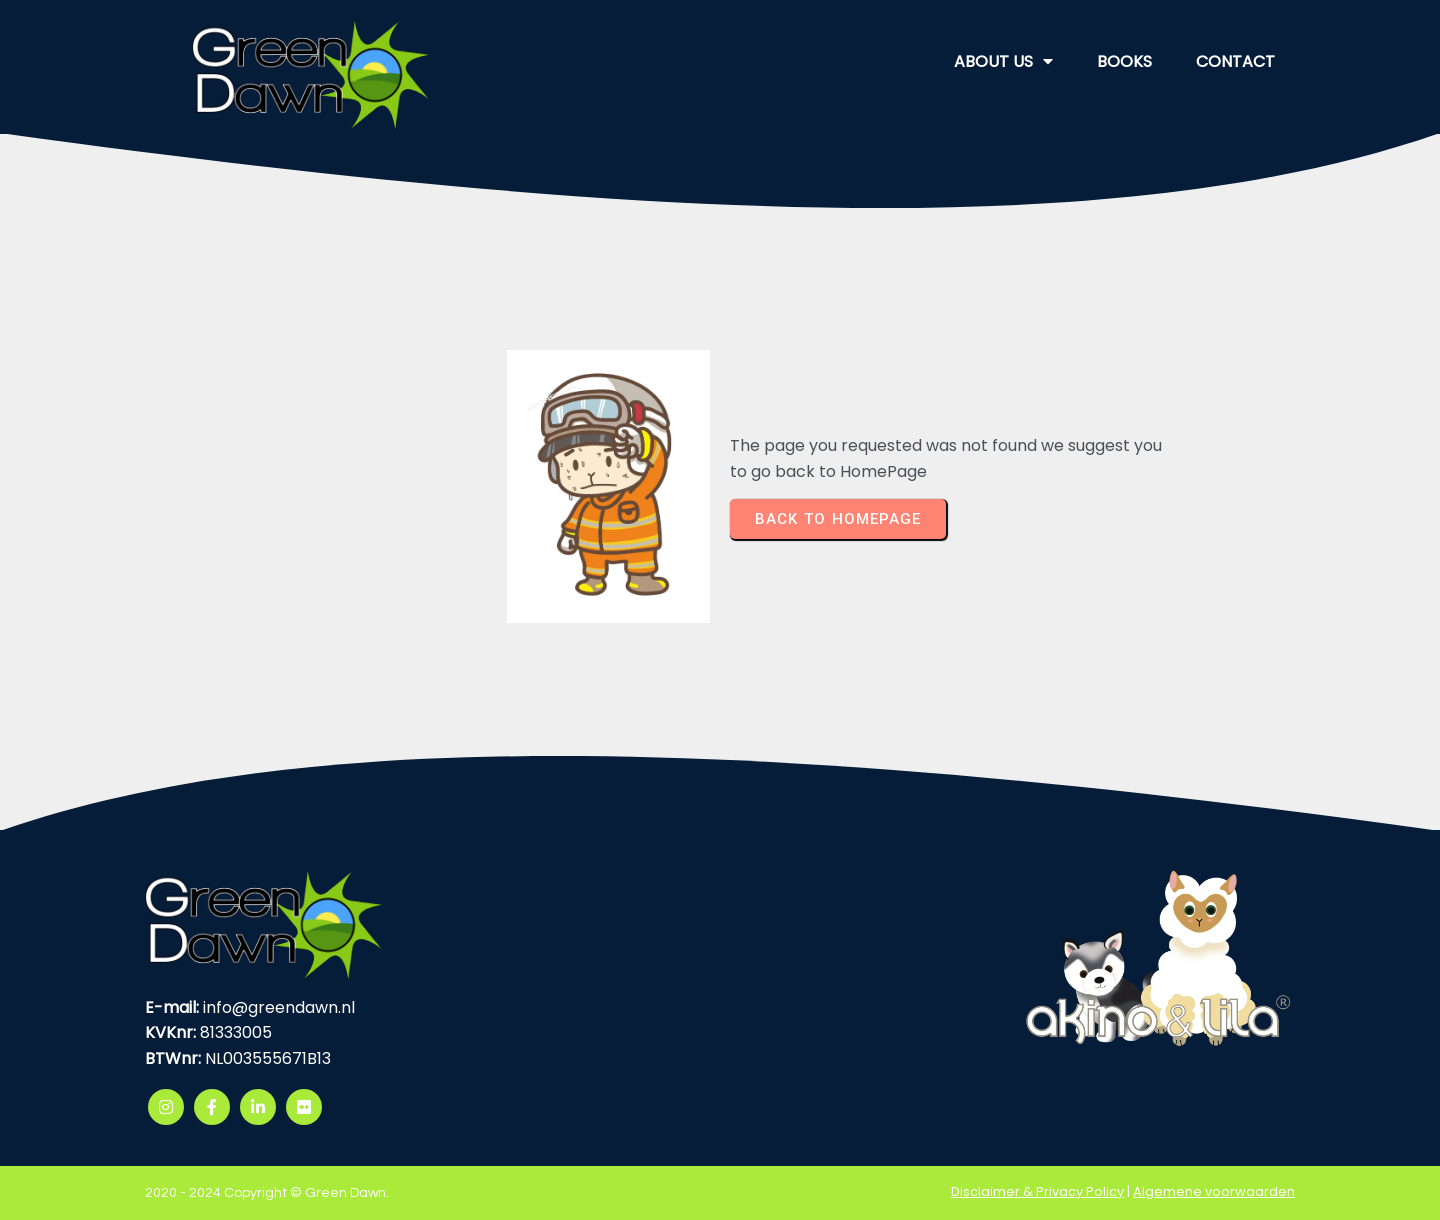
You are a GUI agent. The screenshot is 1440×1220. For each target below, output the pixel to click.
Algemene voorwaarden (1214, 1191)
